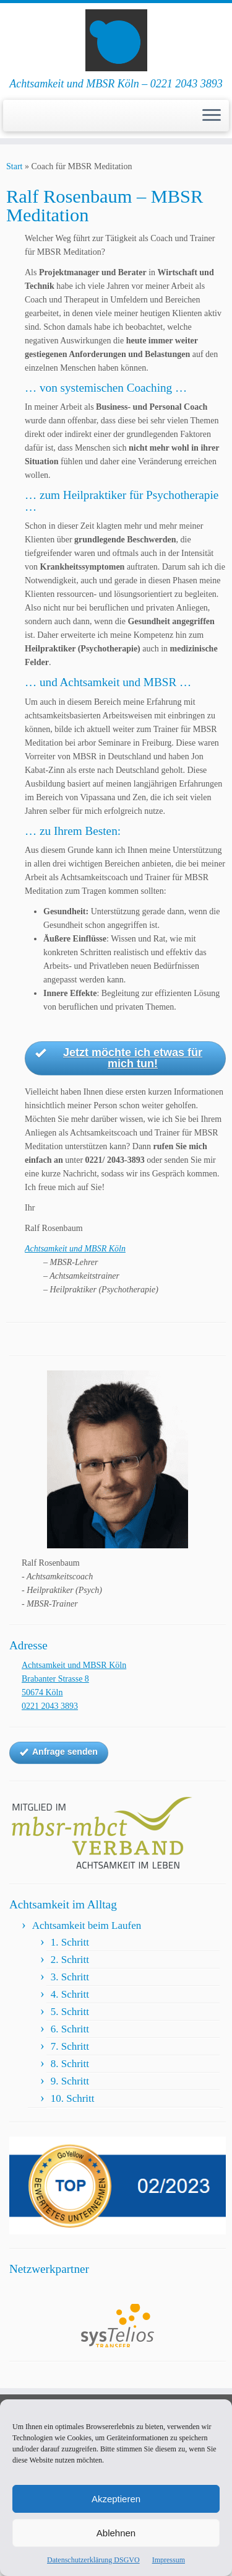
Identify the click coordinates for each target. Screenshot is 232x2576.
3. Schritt (70, 1977)
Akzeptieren (116, 2499)
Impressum (168, 2560)
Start (14, 166)
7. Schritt (70, 2046)
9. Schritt (70, 2081)
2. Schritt (70, 1959)
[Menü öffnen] (211, 116)
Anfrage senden (59, 1752)
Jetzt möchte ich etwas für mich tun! (118, 1058)
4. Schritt (70, 1994)
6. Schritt (70, 2029)
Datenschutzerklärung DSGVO (93, 2560)
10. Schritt (73, 2098)
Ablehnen (116, 2533)
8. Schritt (70, 2064)
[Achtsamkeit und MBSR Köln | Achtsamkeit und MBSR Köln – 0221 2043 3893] (116, 40)
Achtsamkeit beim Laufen (87, 1925)
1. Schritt (70, 1942)
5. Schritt (70, 2012)
